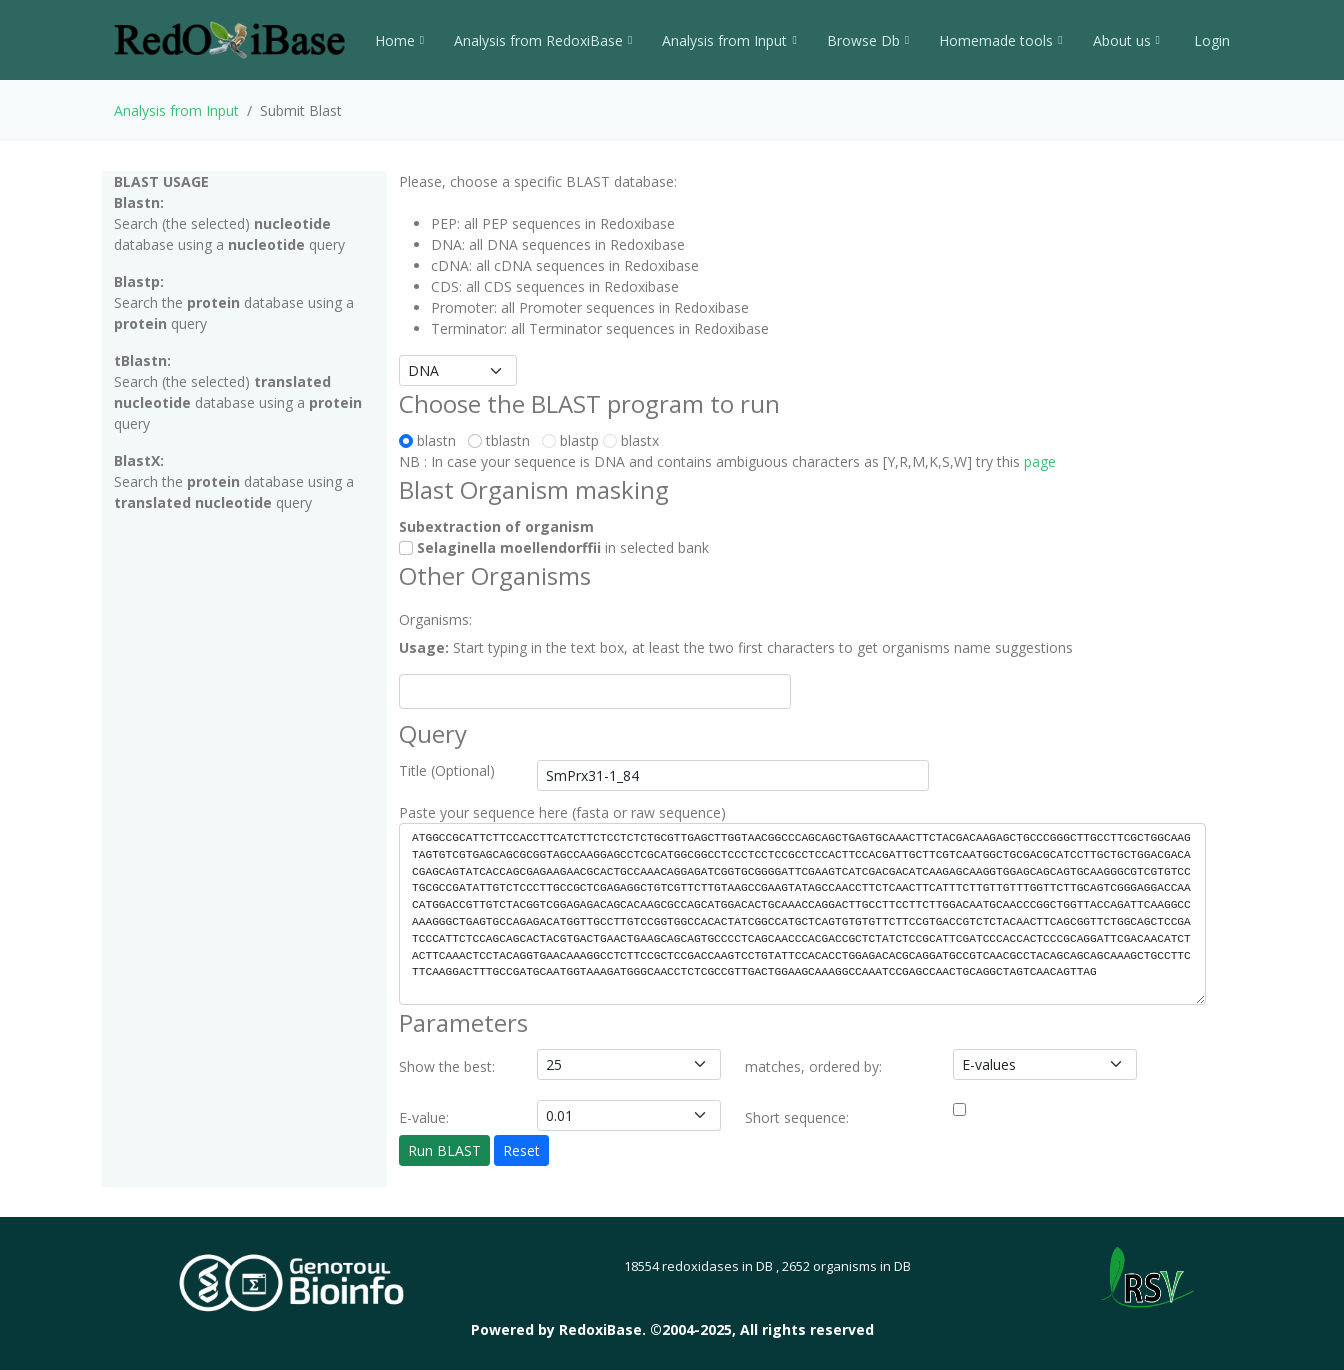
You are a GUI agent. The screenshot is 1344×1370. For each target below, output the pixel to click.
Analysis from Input (729, 40)
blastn (431, 440)
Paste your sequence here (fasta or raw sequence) (562, 812)
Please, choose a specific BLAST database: (538, 181)
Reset (521, 1150)
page (1040, 461)
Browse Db (868, 40)
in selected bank (554, 547)
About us (1126, 40)
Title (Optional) (447, 770)
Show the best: (447, 1066)
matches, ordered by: (813, 1066)
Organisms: (435, 619)
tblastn (503, 440)
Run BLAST (444, 1150)
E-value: (424, 1117)
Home (399, 40)
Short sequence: (797, 1117)
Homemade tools (1000, 40)
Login (1210, 40)
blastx (631, 440)
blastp (570, 440)
